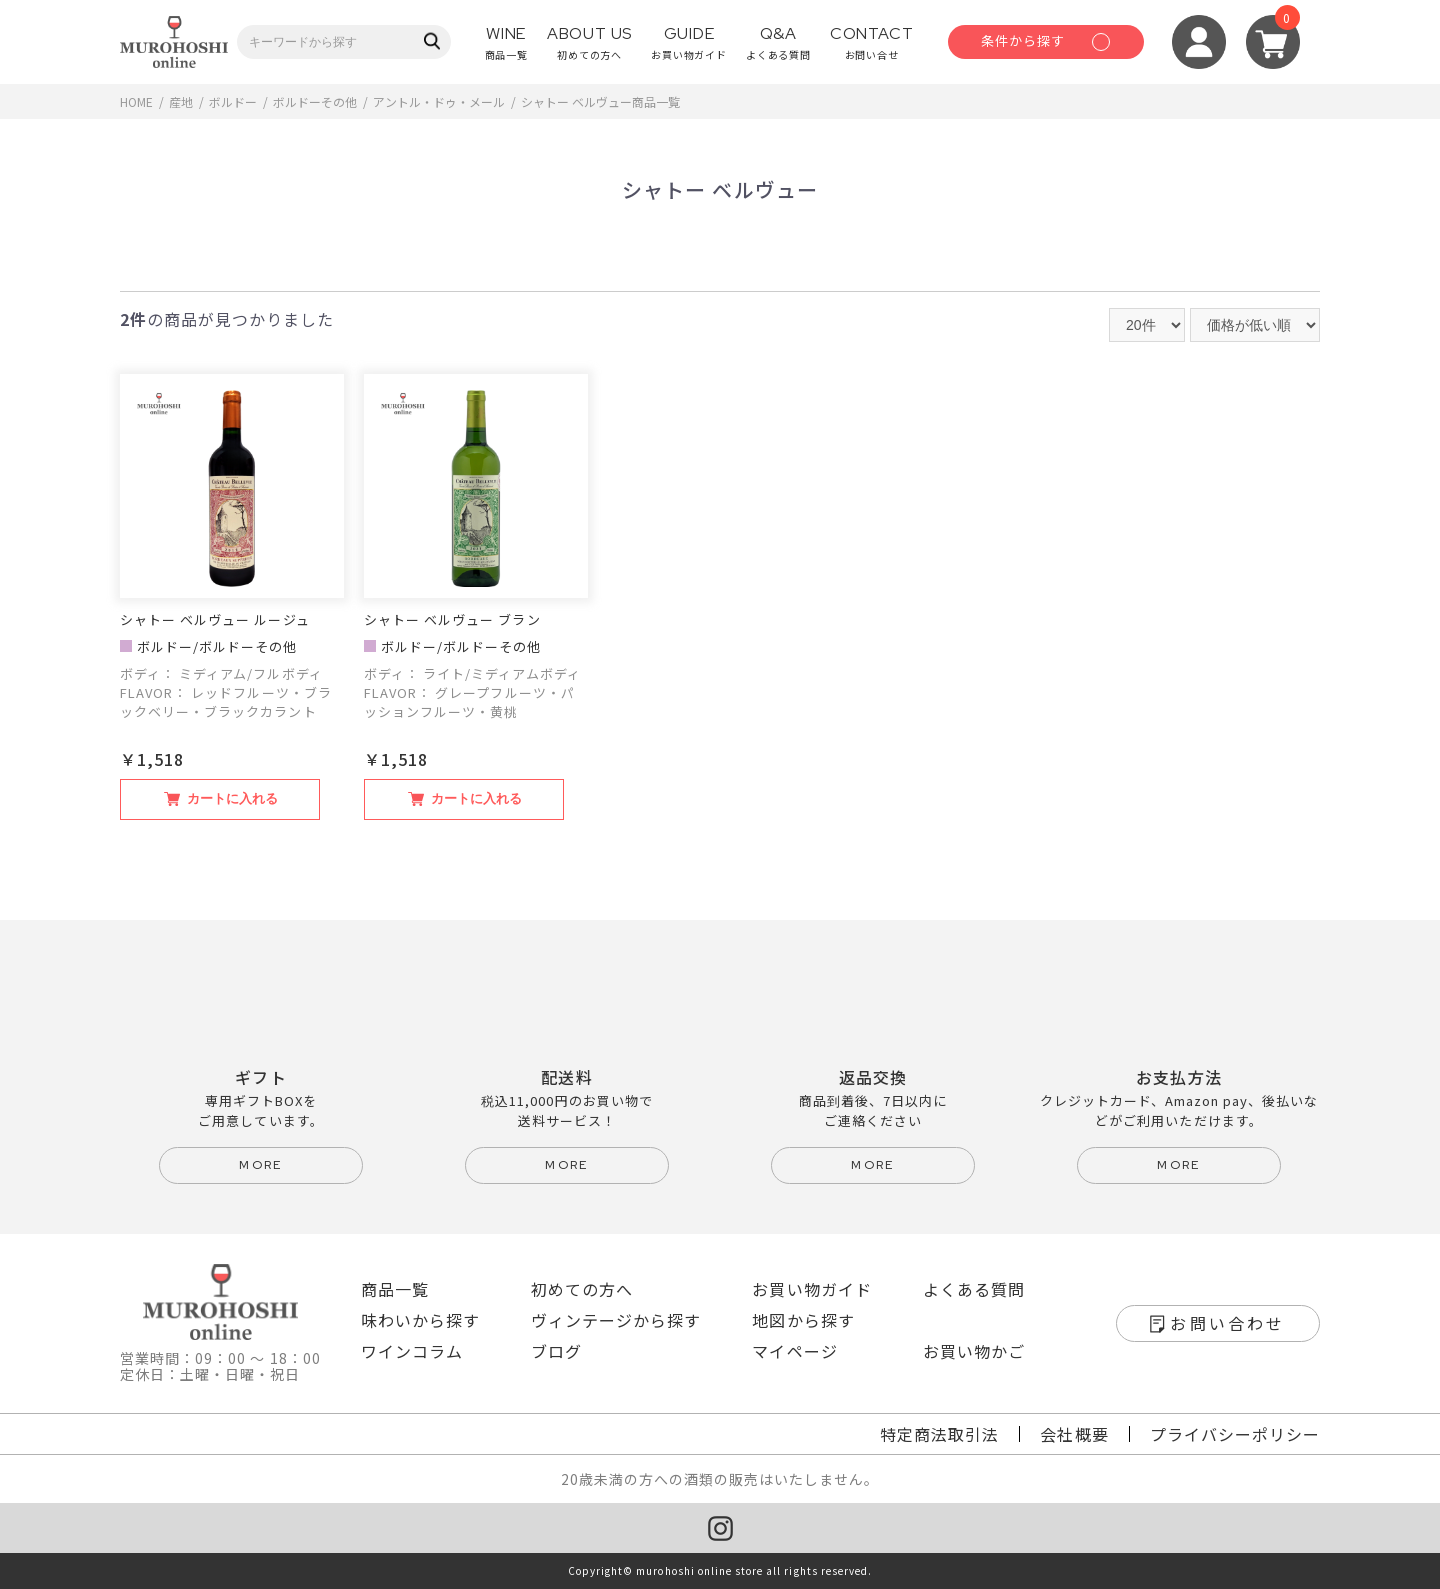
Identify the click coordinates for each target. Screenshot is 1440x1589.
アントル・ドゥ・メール (439, 101)
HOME (136, 101)
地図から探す (803, 1320)
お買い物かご (974, 1351)
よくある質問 (974, 1289)
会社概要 (1074, 1434)
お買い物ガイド (811, 1289)
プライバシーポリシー (1235, 1434)
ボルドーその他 (315, 101)
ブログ (556, 1351)
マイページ (794, 1351)
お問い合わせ (1227, 1323)
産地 (181, 101)
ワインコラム (412, 1351)
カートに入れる (232, 798)
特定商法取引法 (939, 1434)
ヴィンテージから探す (616, 1320)
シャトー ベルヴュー (576, 101)
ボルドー (233, 101)
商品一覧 (395, 1289)
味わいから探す (420, 1320)
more (261, 1165)
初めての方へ (582, 1289)
